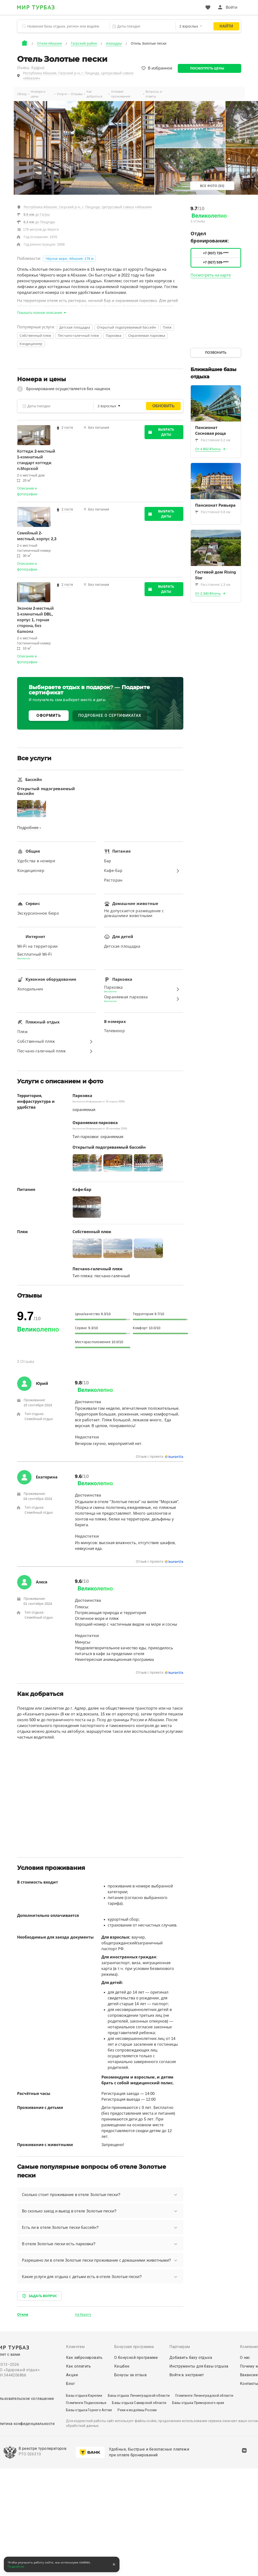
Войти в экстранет (186, 2375)
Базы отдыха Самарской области (139, 2403)
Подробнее (16, 2566)
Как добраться (94, 94)
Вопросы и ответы (154, 94)
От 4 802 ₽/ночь (208, 449)
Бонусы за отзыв (130, 2375)
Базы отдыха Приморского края (198, 2403)
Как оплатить (78, 2366)
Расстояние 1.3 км (212, 585)
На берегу (83, 2314)
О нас (245, 2357)
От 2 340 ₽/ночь (208, 593)
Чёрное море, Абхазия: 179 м (69, 259)
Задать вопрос (39, 2295)
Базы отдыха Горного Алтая (89, 2410)
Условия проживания (120, 94)
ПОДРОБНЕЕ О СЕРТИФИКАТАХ (109, 715)
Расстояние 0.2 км (212, 440)
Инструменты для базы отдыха (198, 2366)
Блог (70, 2383)
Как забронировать (84, 2357)
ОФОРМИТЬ (48, 715)
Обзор (22, 94)
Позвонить (215, 352)
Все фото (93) (212, 186)
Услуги (62, 94)
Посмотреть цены (207, 68)
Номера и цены (38, 94)
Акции (72, 2375)
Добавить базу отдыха (190, 2357)
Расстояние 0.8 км (212, 512)
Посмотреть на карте (211, 275)
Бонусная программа (134, 2346)
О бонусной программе (136, 2357)
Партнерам (179, 2346)
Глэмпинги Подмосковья (86, 2403)
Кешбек (121, 2366)
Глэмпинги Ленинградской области (204, 2395)
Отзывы (77, 94)
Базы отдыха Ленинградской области (139, 2395)
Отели (22, 2314)
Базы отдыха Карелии (84, 2395)
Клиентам (75, 2346)
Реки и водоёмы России (137, 2410)
